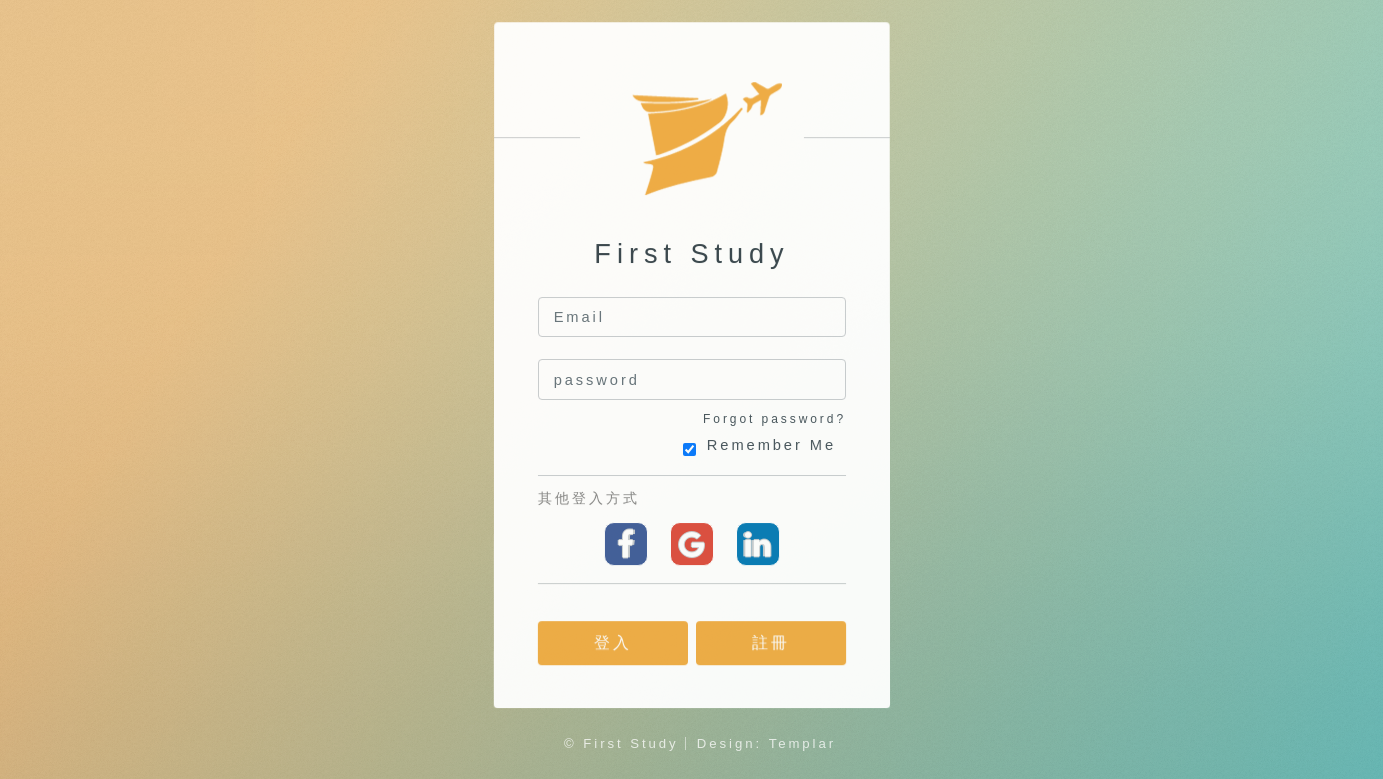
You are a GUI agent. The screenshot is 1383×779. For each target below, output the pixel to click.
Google (691, 544)
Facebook (626, 544)
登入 (612, 643)
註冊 (771, 643)
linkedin (757, 544)
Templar (802, 743)
